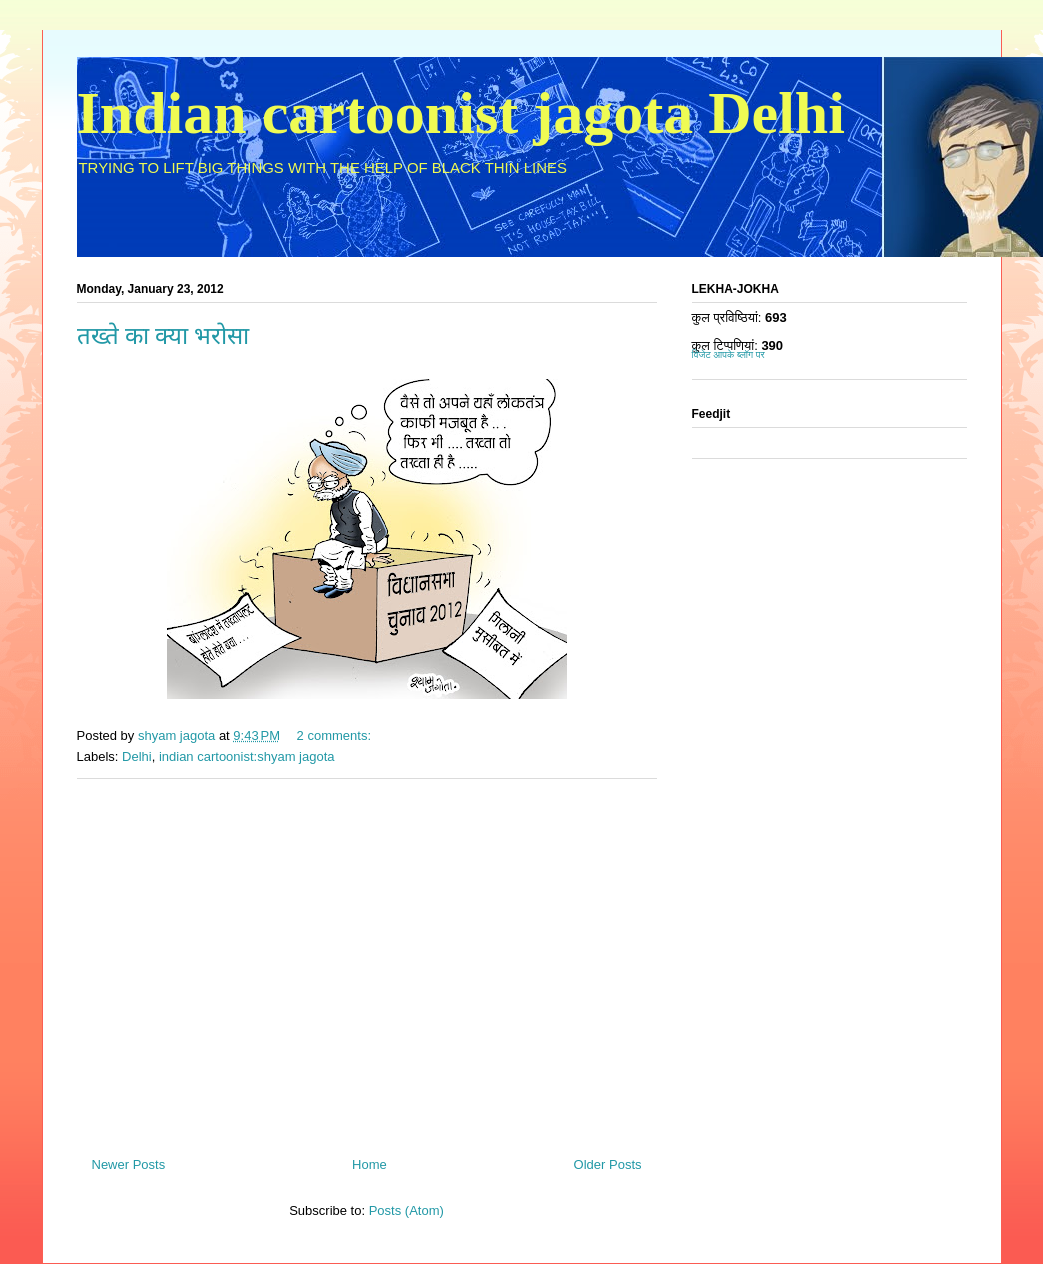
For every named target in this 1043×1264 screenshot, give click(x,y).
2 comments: (336, 735)
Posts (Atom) (406, 1210)
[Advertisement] (367, 960)
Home (369, 1164)
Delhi (137, 756)
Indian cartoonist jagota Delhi (461, 113)
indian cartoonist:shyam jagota (247, 756)
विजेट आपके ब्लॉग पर (728, 354)
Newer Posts (129, 1164)
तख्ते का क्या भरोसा (163, 336)
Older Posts (608, 1164)
